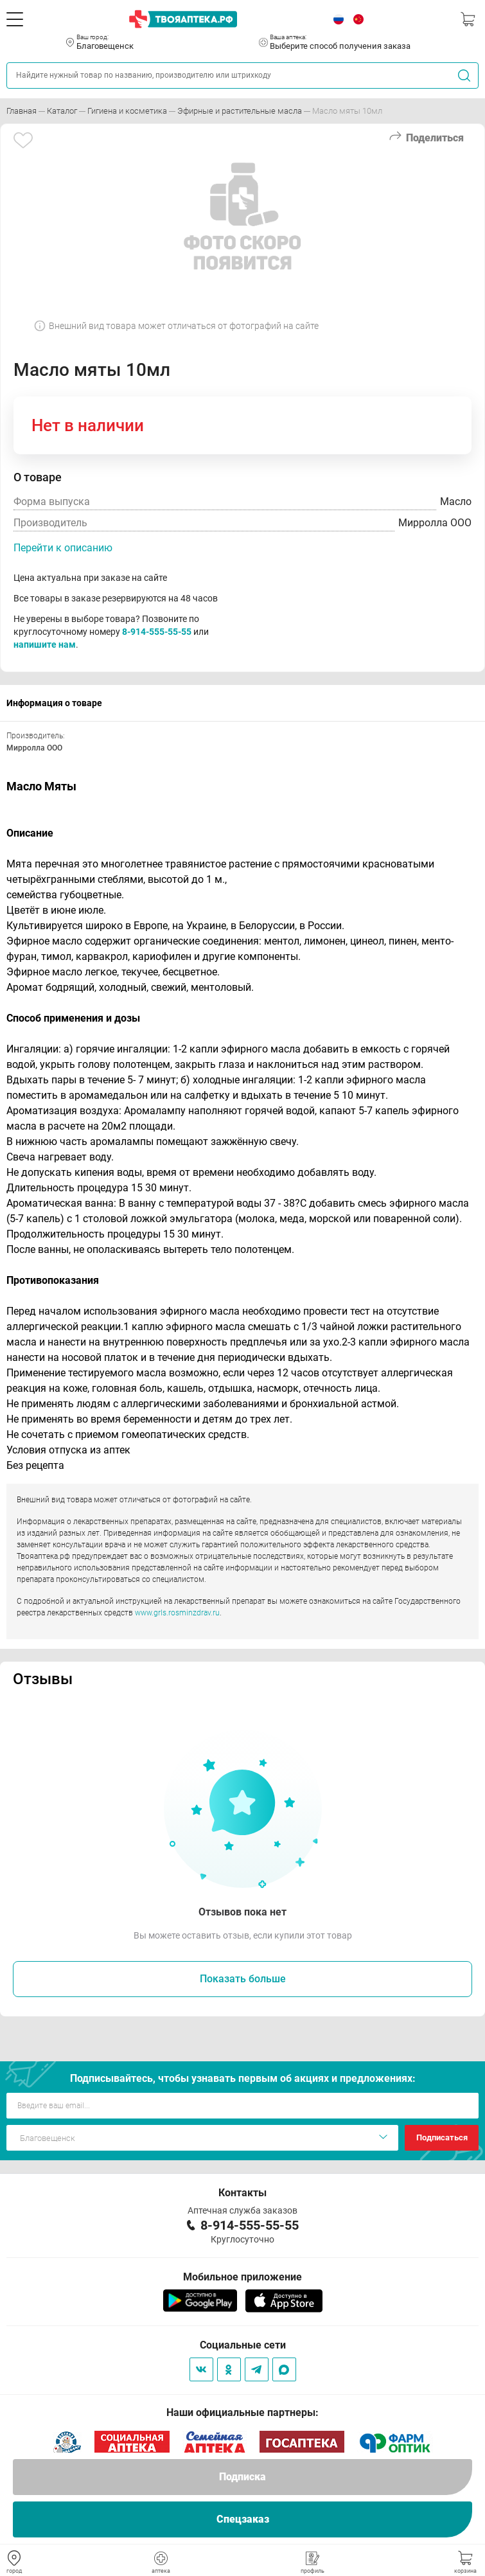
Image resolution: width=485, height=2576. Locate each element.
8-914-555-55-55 (156, 631)
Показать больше (243, 1979)
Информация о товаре (54, 703)
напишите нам (44, 644)
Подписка (242, 2477)
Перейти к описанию (62, 548)
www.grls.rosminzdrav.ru (177, 1612)
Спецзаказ (242, 2519)
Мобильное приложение (242, 2277)
